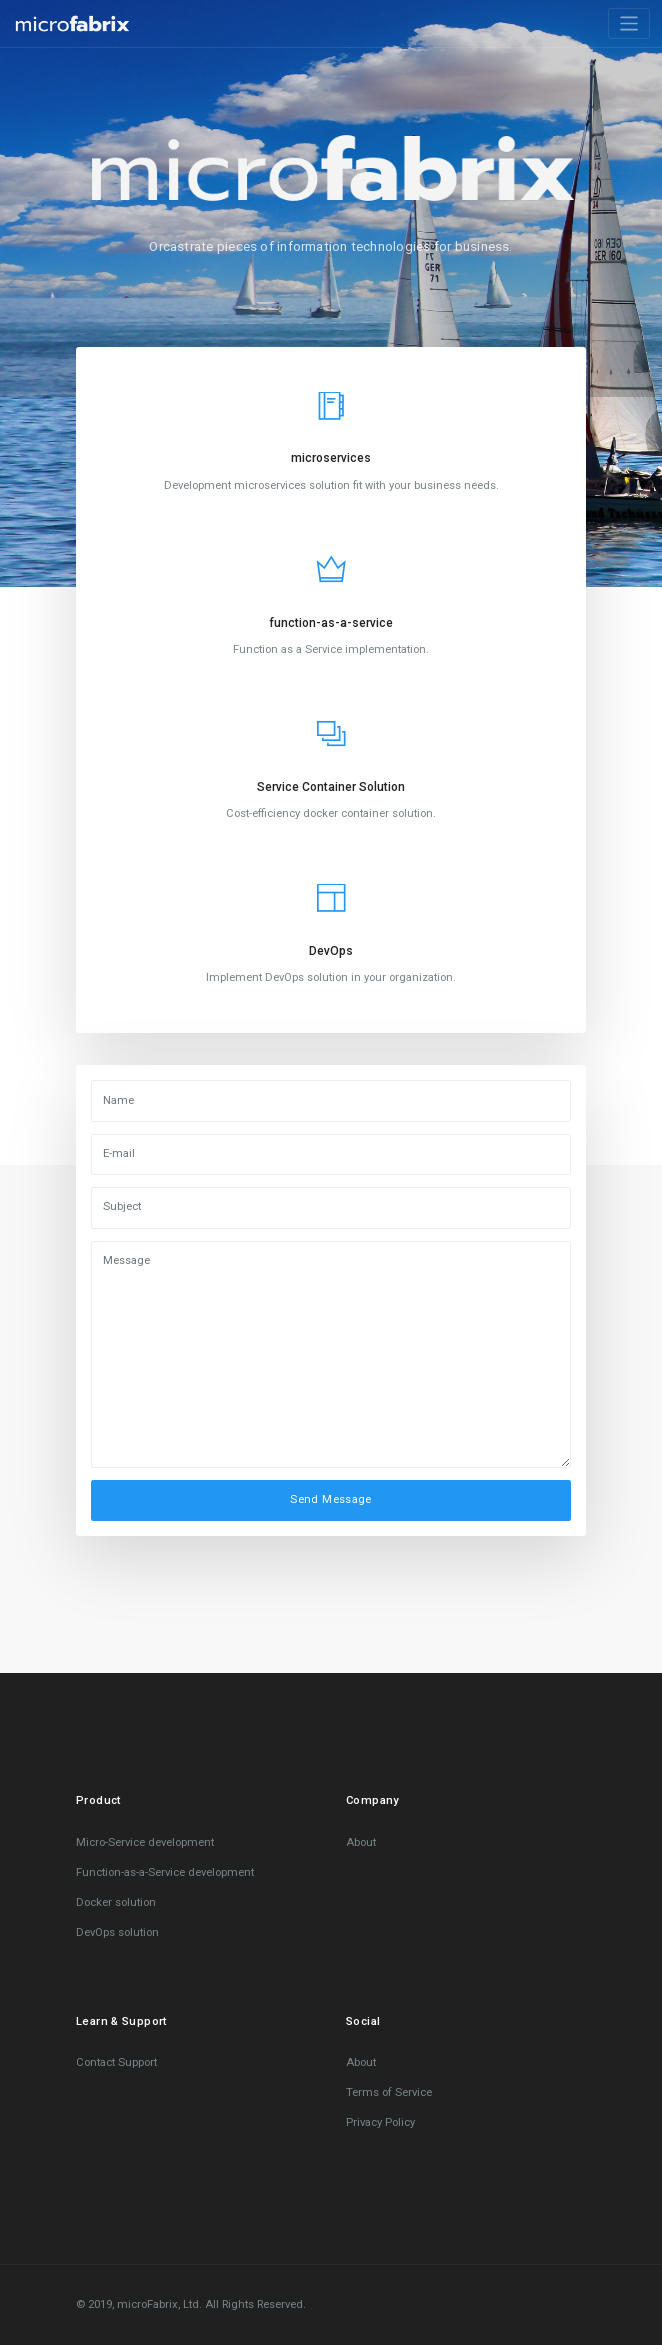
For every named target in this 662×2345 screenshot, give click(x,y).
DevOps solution (117, 1932)
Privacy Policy (380, 2122)
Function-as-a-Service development (165, 1872)
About (361, 1842)
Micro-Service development (145, 1842)
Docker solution (116, 1902)
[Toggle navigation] (629, 23)
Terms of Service (389, 2092)
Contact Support (116, 2062)
